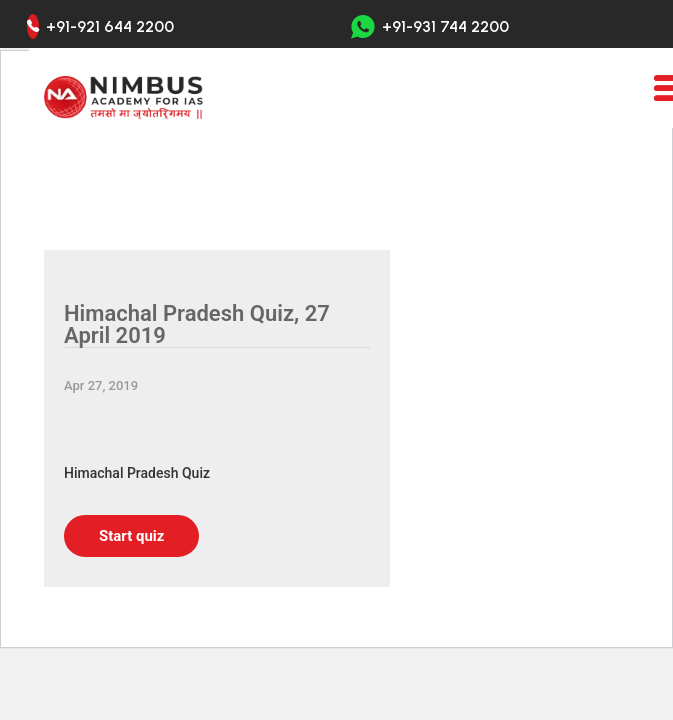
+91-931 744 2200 (430, 26)
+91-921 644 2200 (110, 27)
